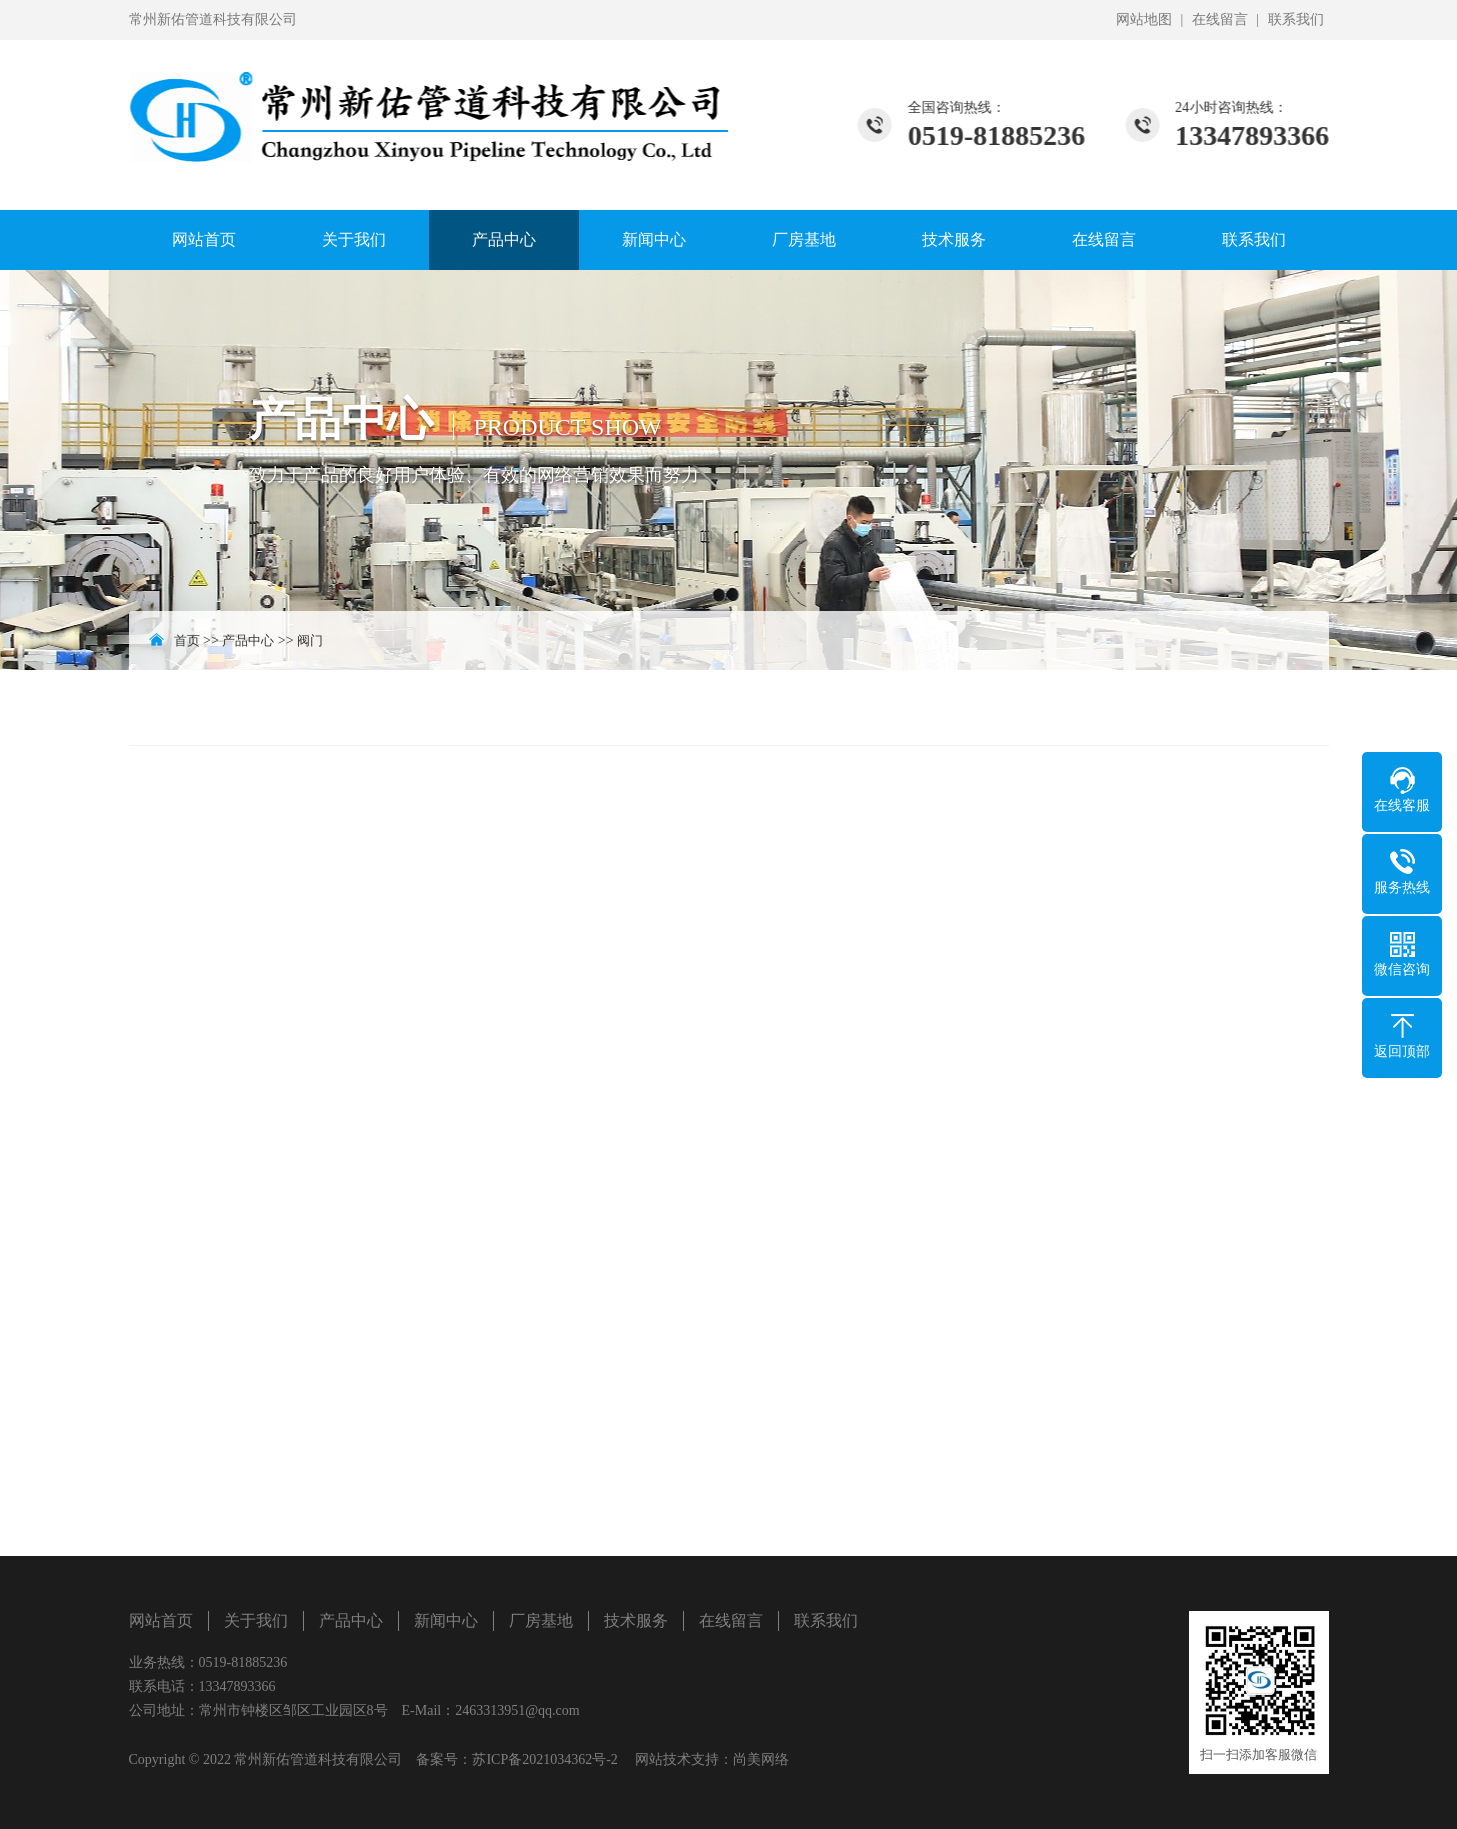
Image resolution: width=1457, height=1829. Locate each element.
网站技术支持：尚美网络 (712, 1759)
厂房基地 (804, 239)
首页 (187, 640)
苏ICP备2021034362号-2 (544, 1759)
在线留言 (1220, 19)
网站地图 (1144, 19)
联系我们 (1296, 19)
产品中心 (504, 239)
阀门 (310, 640)
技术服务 (954, 239)
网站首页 (204, 239)
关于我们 (354, 239)
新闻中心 (654, 239)
